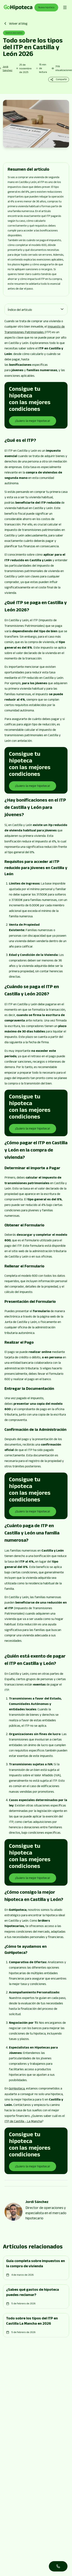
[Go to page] (18, 7)
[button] (36, 309)
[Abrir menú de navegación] (65, 7)
